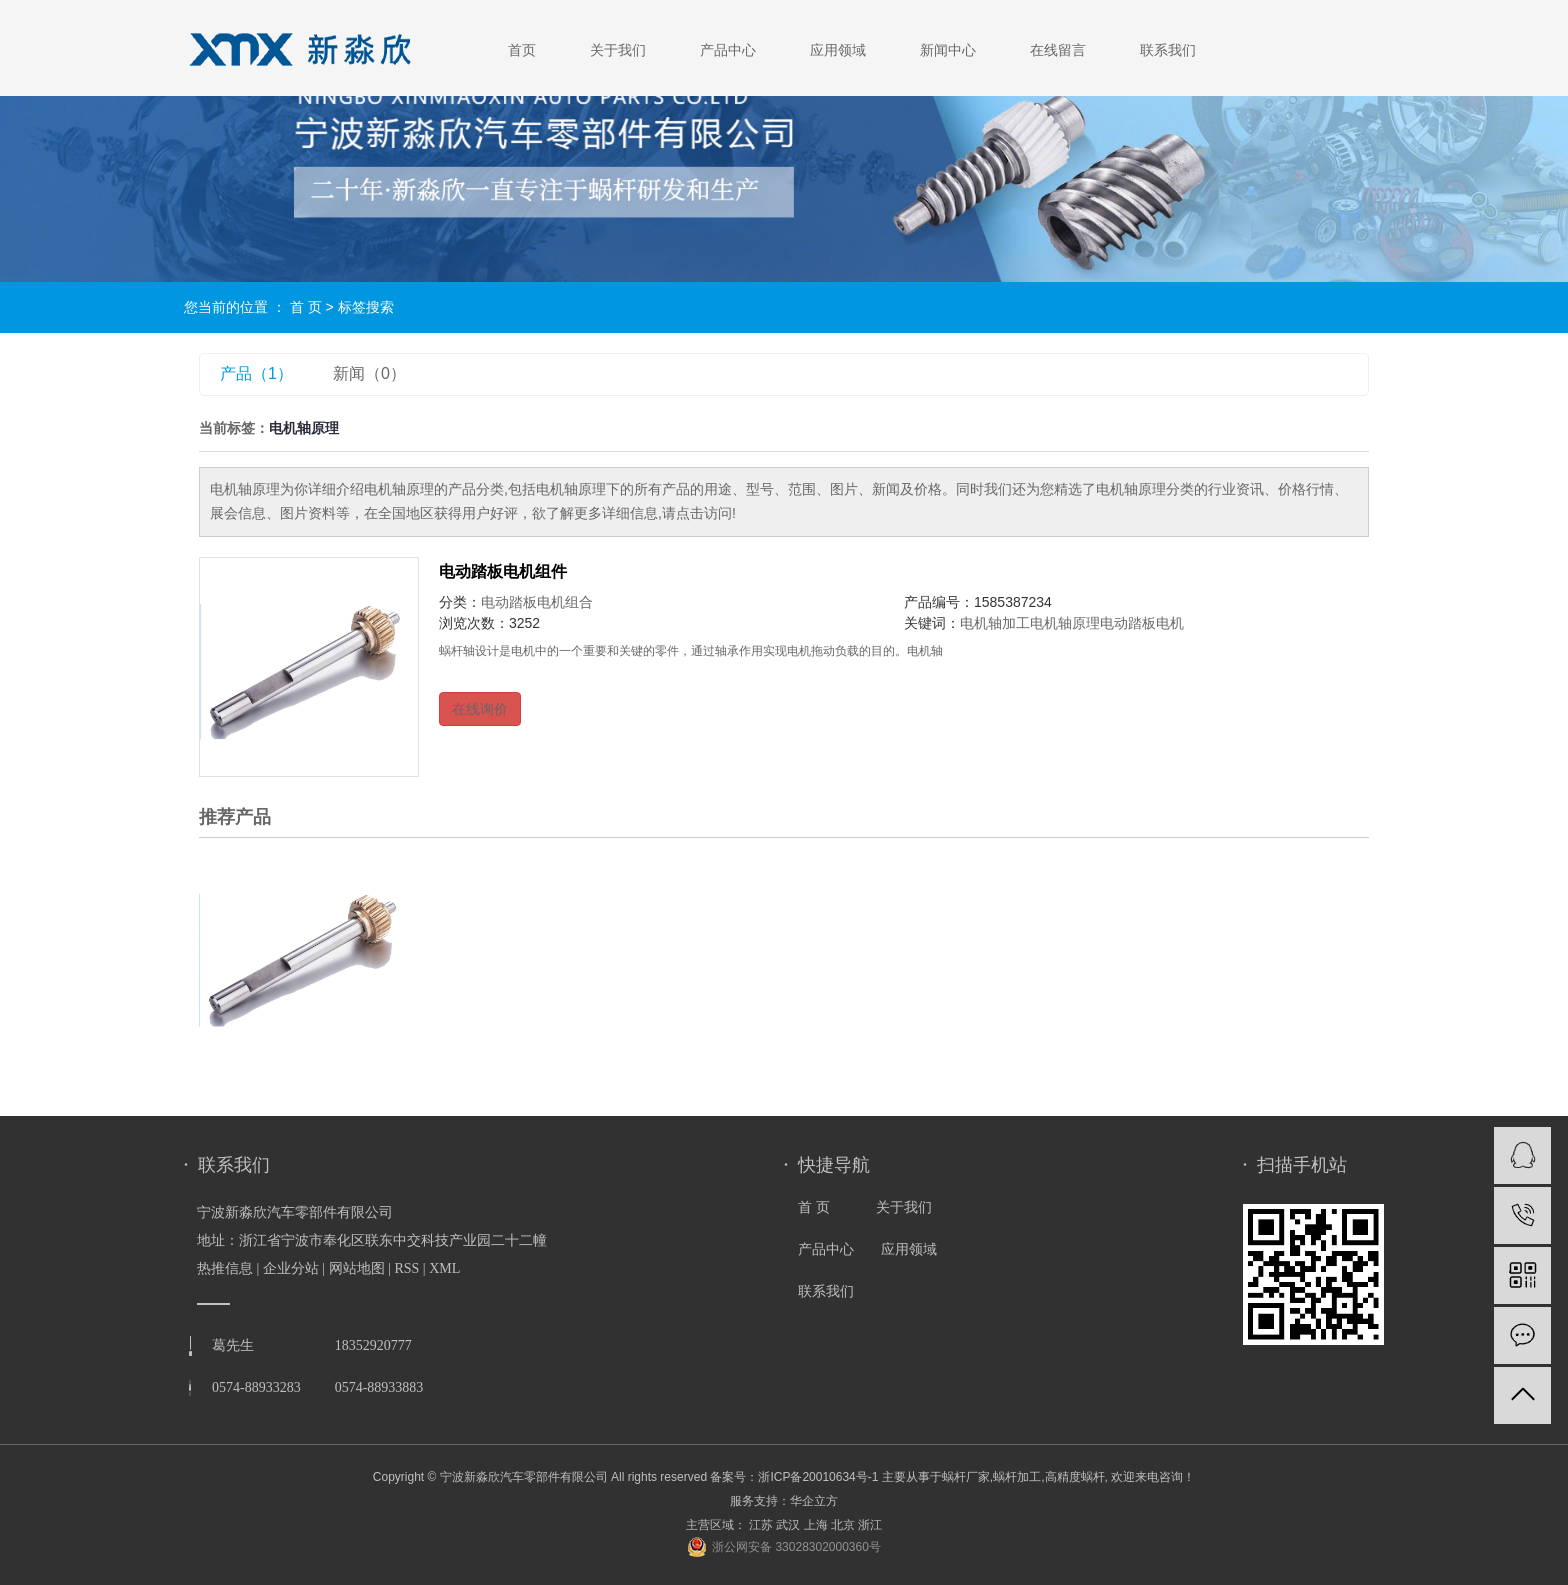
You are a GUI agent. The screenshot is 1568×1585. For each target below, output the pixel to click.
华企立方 (814, 1501)
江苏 (761, 1525)
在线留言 (1058, 50)
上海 (816, 1525)
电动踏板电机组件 (503, 571)
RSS (406, 1268)
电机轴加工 (995, 623)
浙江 (870, 1525)
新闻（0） (369, 373)
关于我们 (618, 50)
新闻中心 (948, 50)
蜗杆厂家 (966, 1477)
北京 (843, 1525)
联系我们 (1168, 50)
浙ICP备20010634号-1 (818, 1477)
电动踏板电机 (1142, 623)
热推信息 (225, 1268)
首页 (522, 50)
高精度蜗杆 (1075, 1477)
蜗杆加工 (1017, 1477)
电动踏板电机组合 (537, 602)
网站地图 (357, 1268)
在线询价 (480, 709)
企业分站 (291, 1268)
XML (444, 1268)
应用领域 (838, 50)
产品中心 (728, 50)
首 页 (306, 307)
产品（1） (256, 373)
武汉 (788, 1525)
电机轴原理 (1065, 623)
